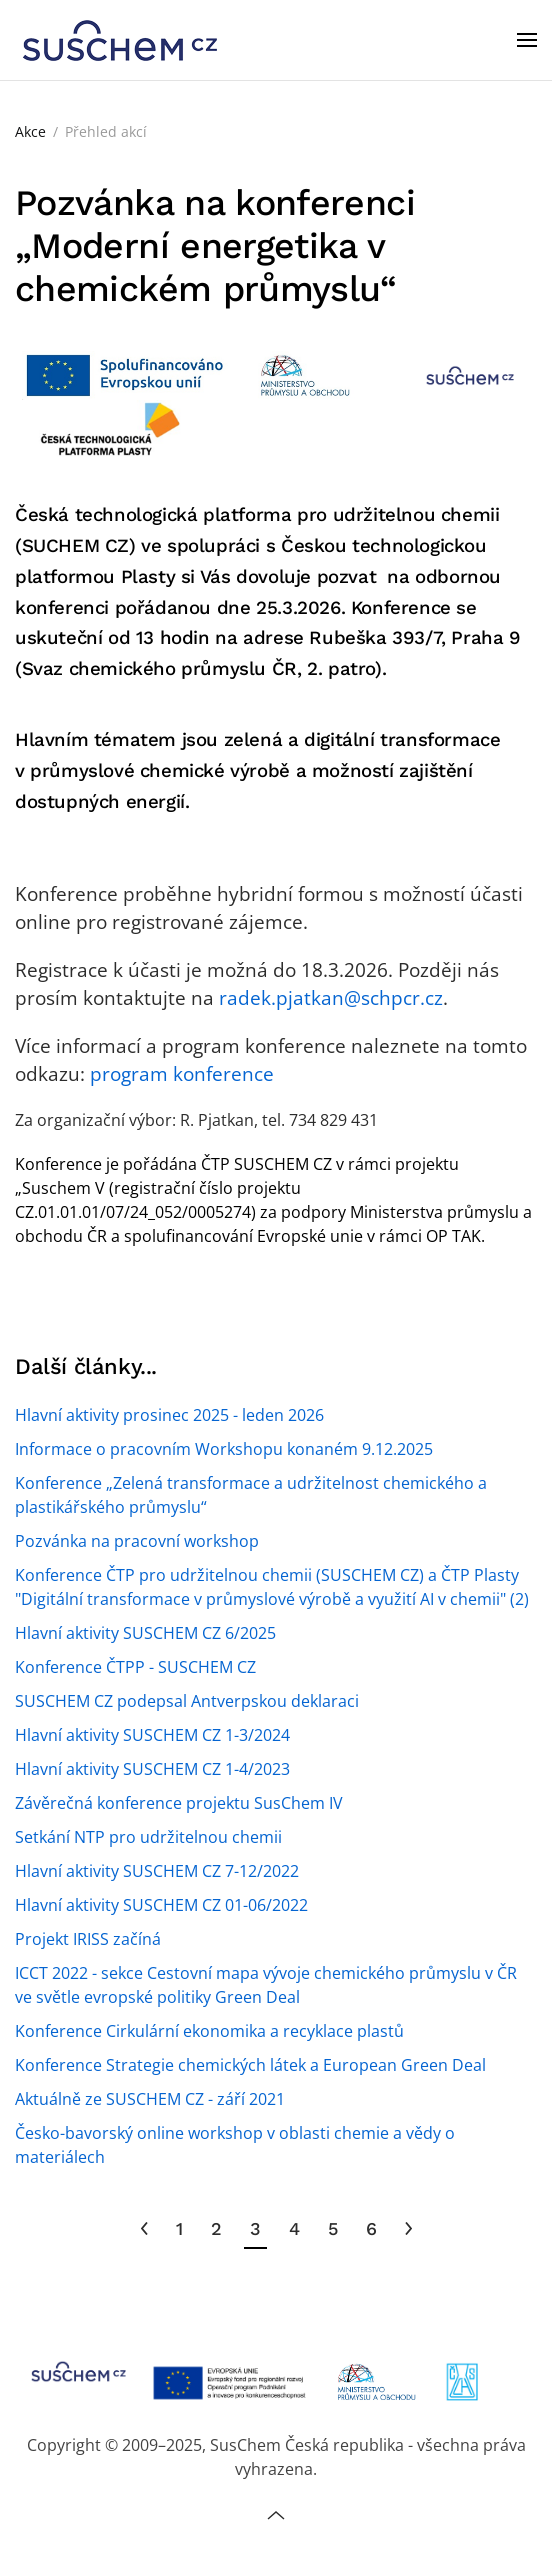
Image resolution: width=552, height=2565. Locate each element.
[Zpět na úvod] (120, 40)
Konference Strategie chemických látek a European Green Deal (250, 2065)
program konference (179, 1073)
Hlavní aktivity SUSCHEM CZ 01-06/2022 (161, 1905)
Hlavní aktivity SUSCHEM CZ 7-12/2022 (157, 1871)
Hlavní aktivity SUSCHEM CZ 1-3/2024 (152, 1735)
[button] (527, 40)
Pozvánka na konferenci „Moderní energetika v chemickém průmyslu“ (215, 246)
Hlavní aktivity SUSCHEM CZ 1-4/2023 (152, 1769)
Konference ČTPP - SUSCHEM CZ (135, 1667)
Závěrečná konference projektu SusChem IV (179, 1803)
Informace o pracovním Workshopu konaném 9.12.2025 (224, 1449)
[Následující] (408, 2229)
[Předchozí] (144, 2229)
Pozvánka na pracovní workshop (137, 1541)
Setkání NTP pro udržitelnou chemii (148, 1837)
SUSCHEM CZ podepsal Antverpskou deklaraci (187, 1701)
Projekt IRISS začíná (88, 1939)
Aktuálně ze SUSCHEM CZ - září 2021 (150, 2099)
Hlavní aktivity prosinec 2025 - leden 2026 (169, 1415)
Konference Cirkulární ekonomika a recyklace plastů (209, 2031)
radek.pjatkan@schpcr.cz (331, 997)
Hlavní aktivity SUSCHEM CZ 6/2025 (145, 1633)
